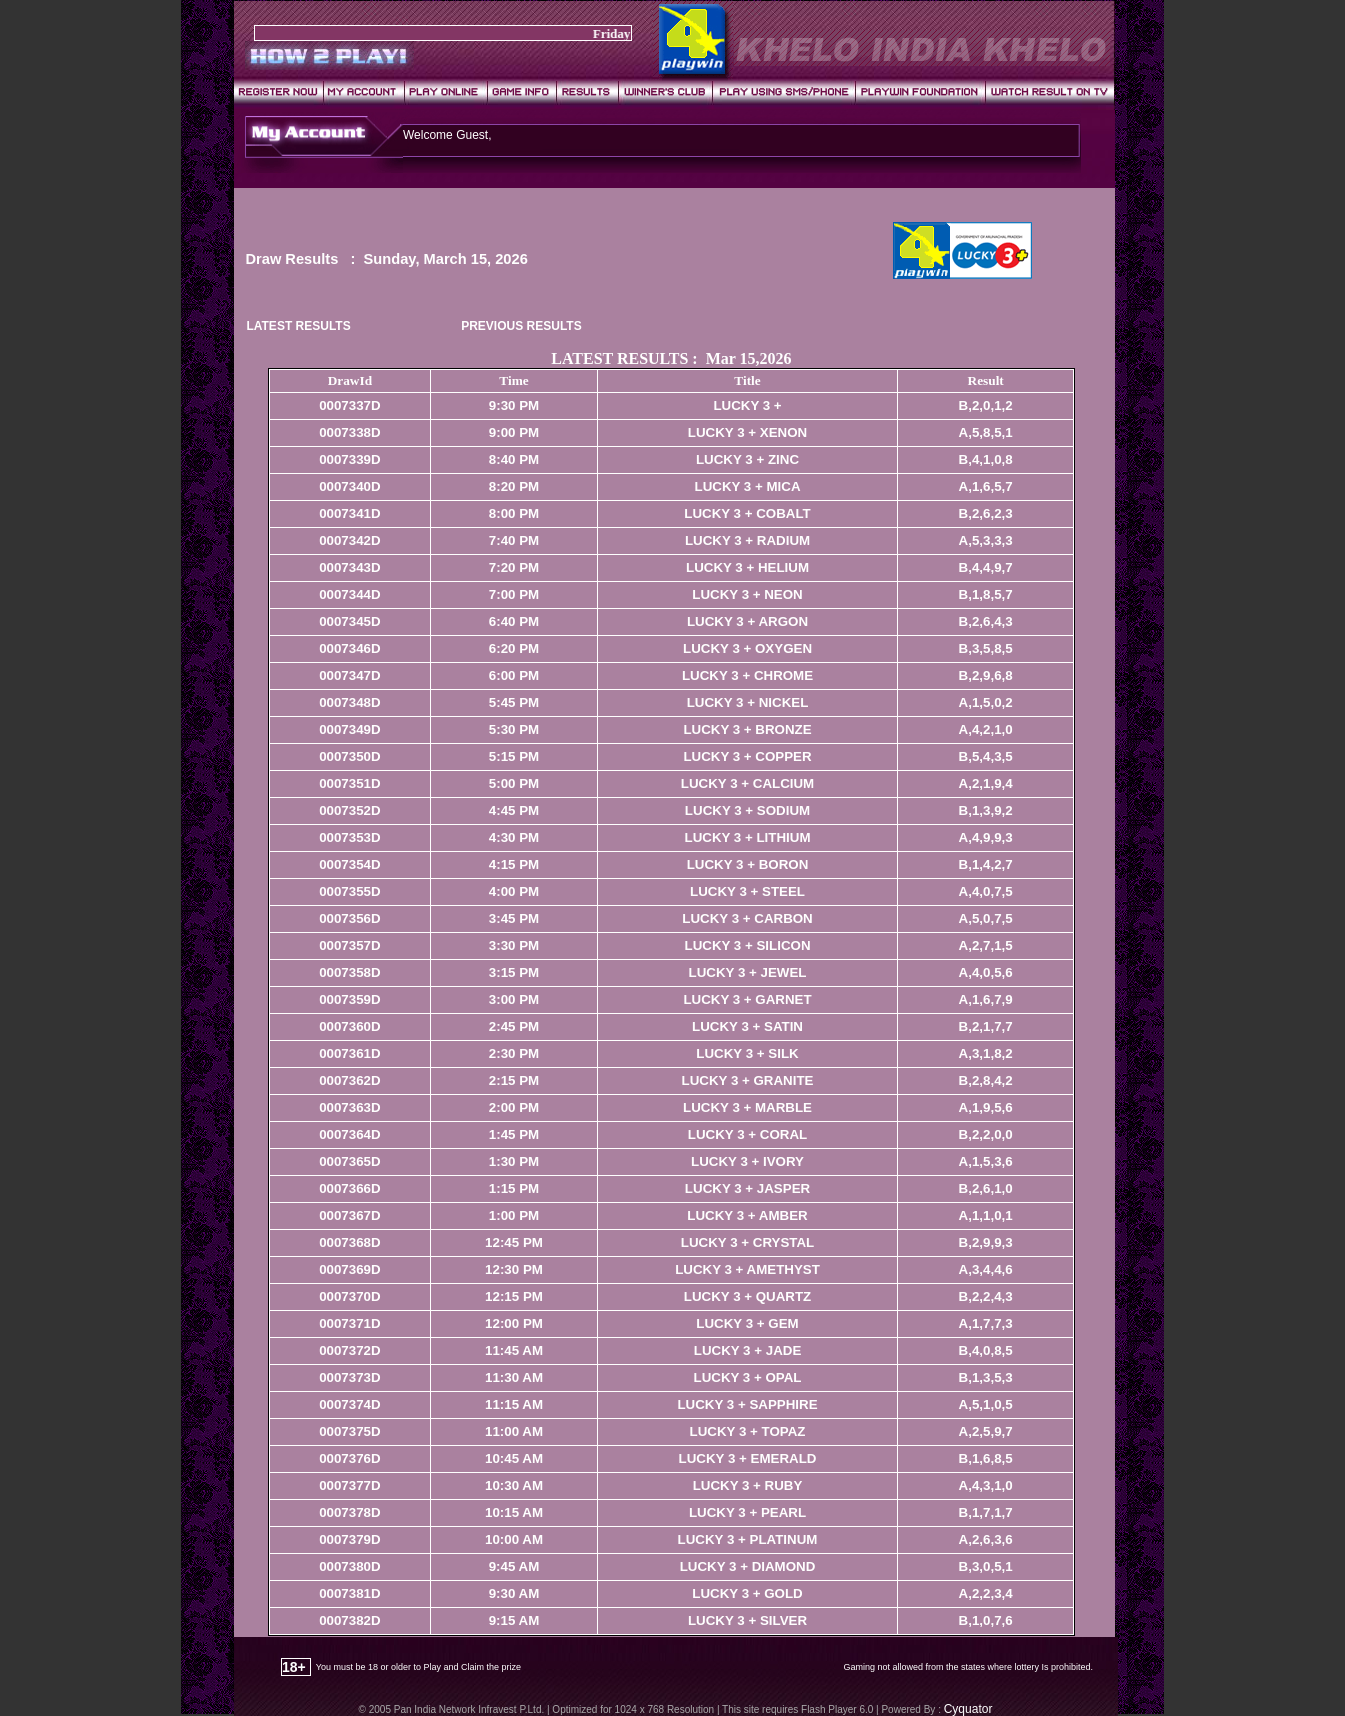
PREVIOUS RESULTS (521, 326)
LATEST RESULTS (298, 326)
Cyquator (968, 1709)
